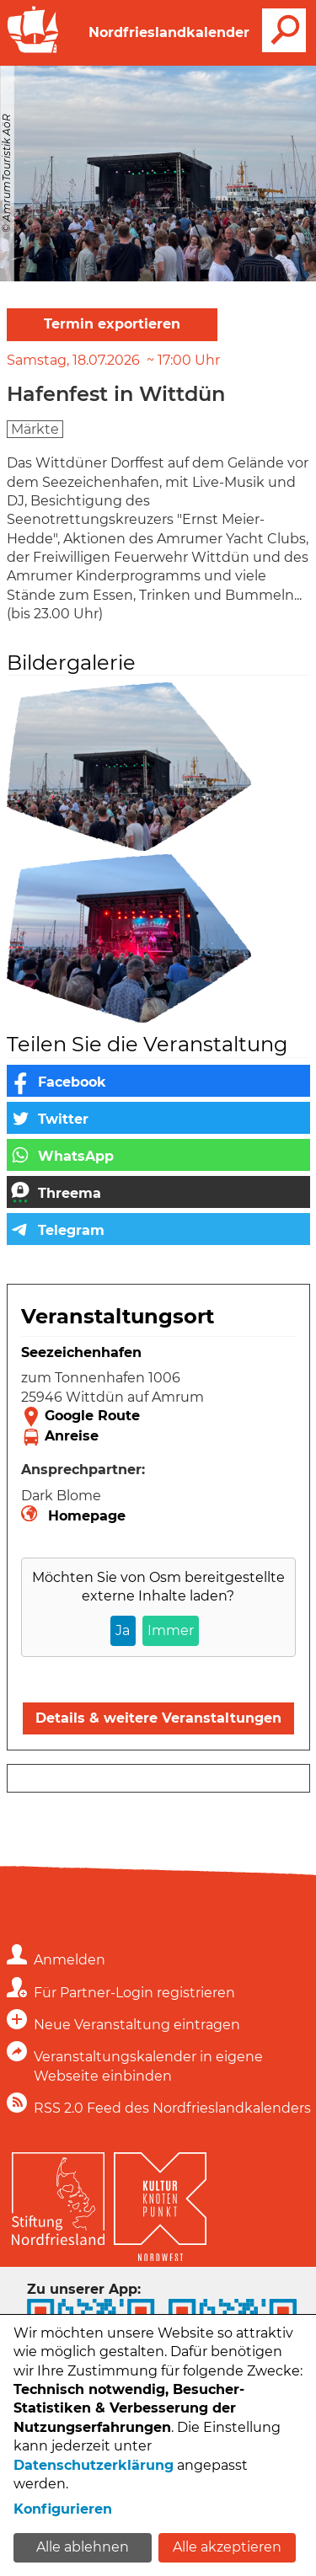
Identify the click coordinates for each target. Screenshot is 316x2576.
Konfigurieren (62, 2509)
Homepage (87, 1516)
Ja (122, 1630)
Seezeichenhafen (81, 1352)
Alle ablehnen (82, 2547)
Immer (170, 1630)
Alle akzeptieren (227, 2547)
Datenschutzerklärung (93, 2465)
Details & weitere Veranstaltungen (158, 1718)
